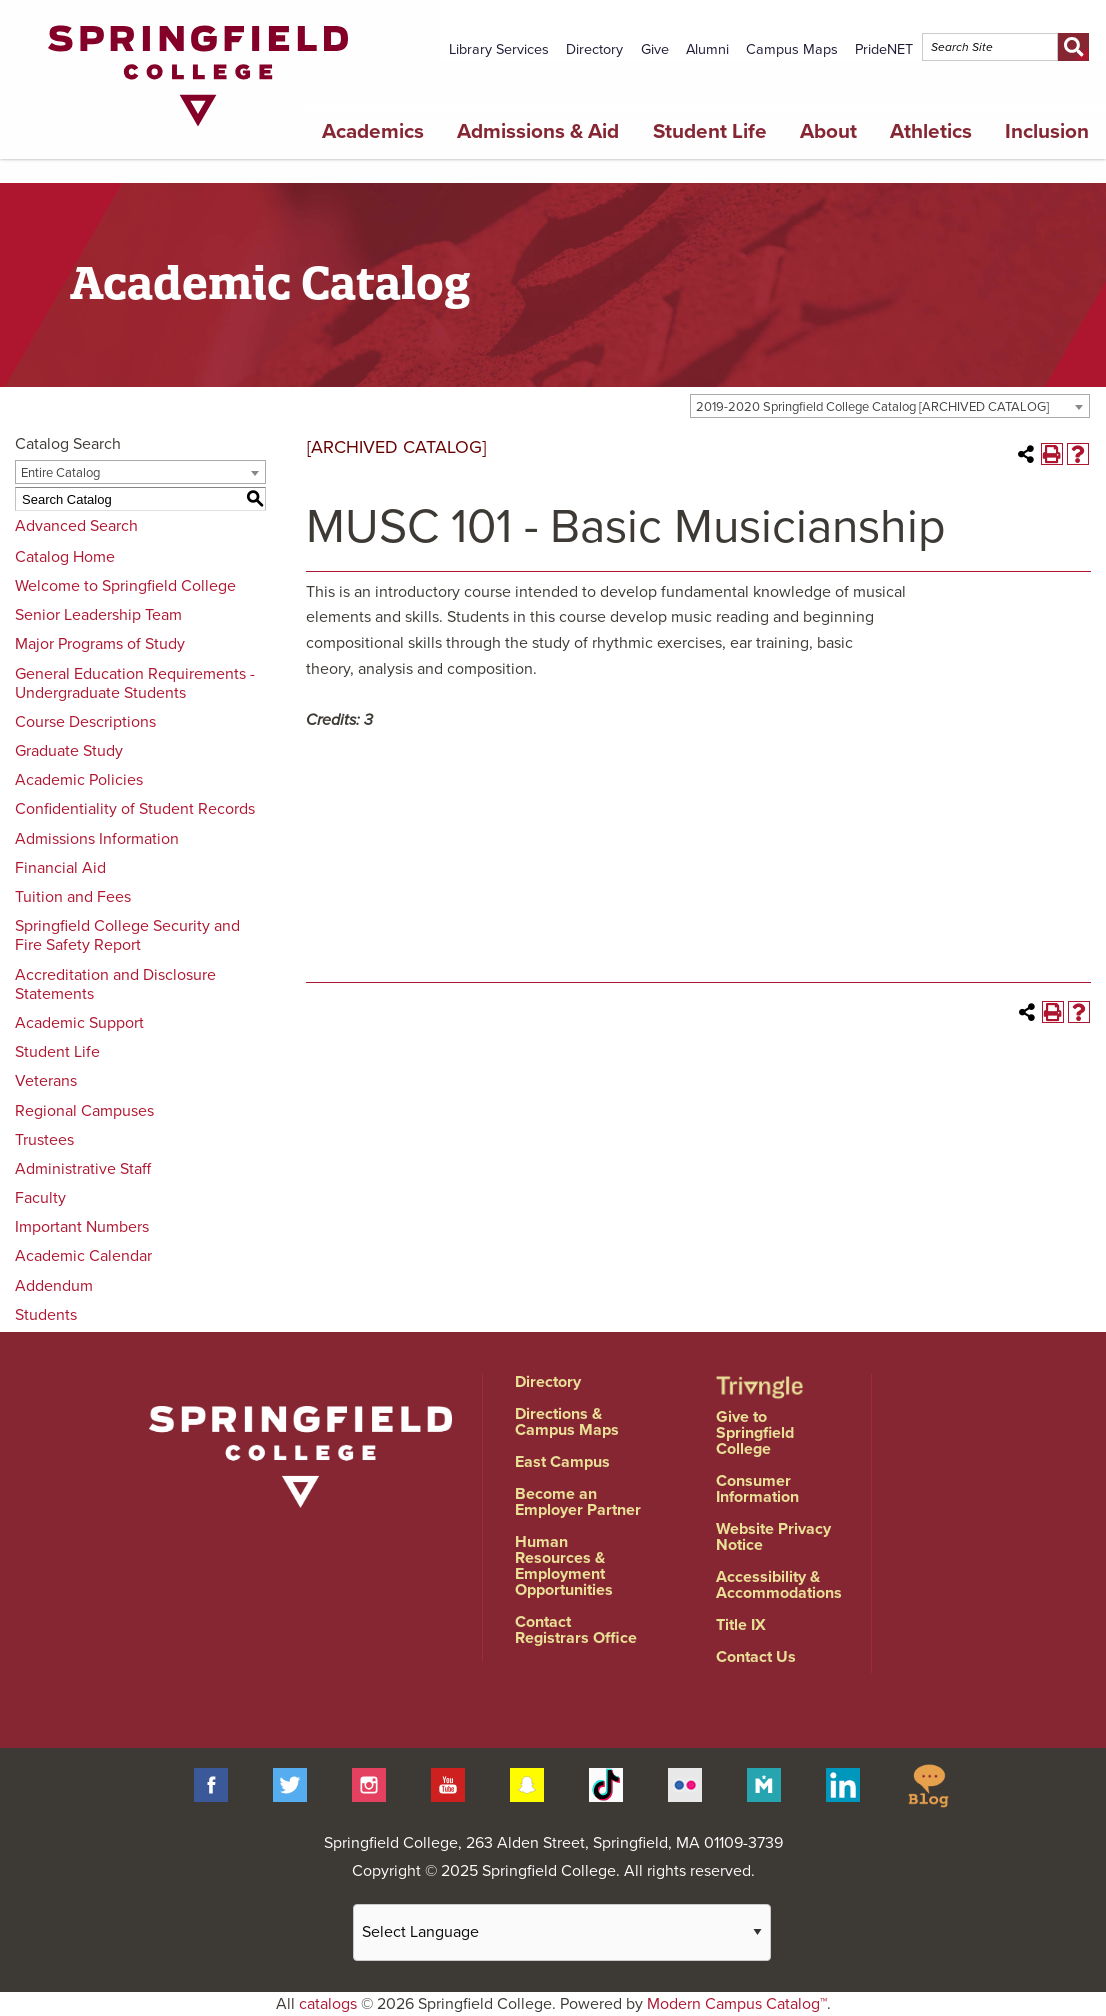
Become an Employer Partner (578, 1502)
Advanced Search (76, 526)
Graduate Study (69, 751)
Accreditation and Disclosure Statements (115, 984)
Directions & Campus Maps (567, 1422)
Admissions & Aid (538, 131)
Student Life (710, 131)
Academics (373, 131)
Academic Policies (79, 780)
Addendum (54, 1286)
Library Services (499, 49)
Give (655, 49)
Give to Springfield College (755, 1433)
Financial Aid (60, 868)
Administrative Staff (83, 1169)
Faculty (40, 1198)
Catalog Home (65, 557)
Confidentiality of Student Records (135, 809)
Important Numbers (82, 1227)
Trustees (44, 1140)
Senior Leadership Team (98, 615)
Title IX (741, 1625)
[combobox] (890, 406)
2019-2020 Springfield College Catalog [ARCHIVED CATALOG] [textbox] (872, 407)
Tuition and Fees (73, 897)
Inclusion (1047, 131)
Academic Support (79, 1023)
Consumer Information (757, 1489)
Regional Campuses (84, 1111)
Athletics (931, 131)
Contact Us (756, 1657)
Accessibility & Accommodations (779, 1585)
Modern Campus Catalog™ (737, 2004)
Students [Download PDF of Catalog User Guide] (46, 1315)
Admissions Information (97, 839)
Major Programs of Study (100, 644)
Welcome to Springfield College (125, 586)
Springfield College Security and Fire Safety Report (127, 935)
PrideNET (884, 49)
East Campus (562, 1462)
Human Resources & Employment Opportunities (564, 1566)
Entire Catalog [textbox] (60, 473)
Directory (594, 49)
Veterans (46, 1081)
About (828, 131)
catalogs (328, 2004)
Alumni (707, 49)
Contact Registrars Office (576, 1630)
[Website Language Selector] (562, 1932)
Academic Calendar (83, 1256)
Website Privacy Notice (773, 1537)
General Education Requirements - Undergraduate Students (135, 683)
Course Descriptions (85, 722)
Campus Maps (792, 49)
